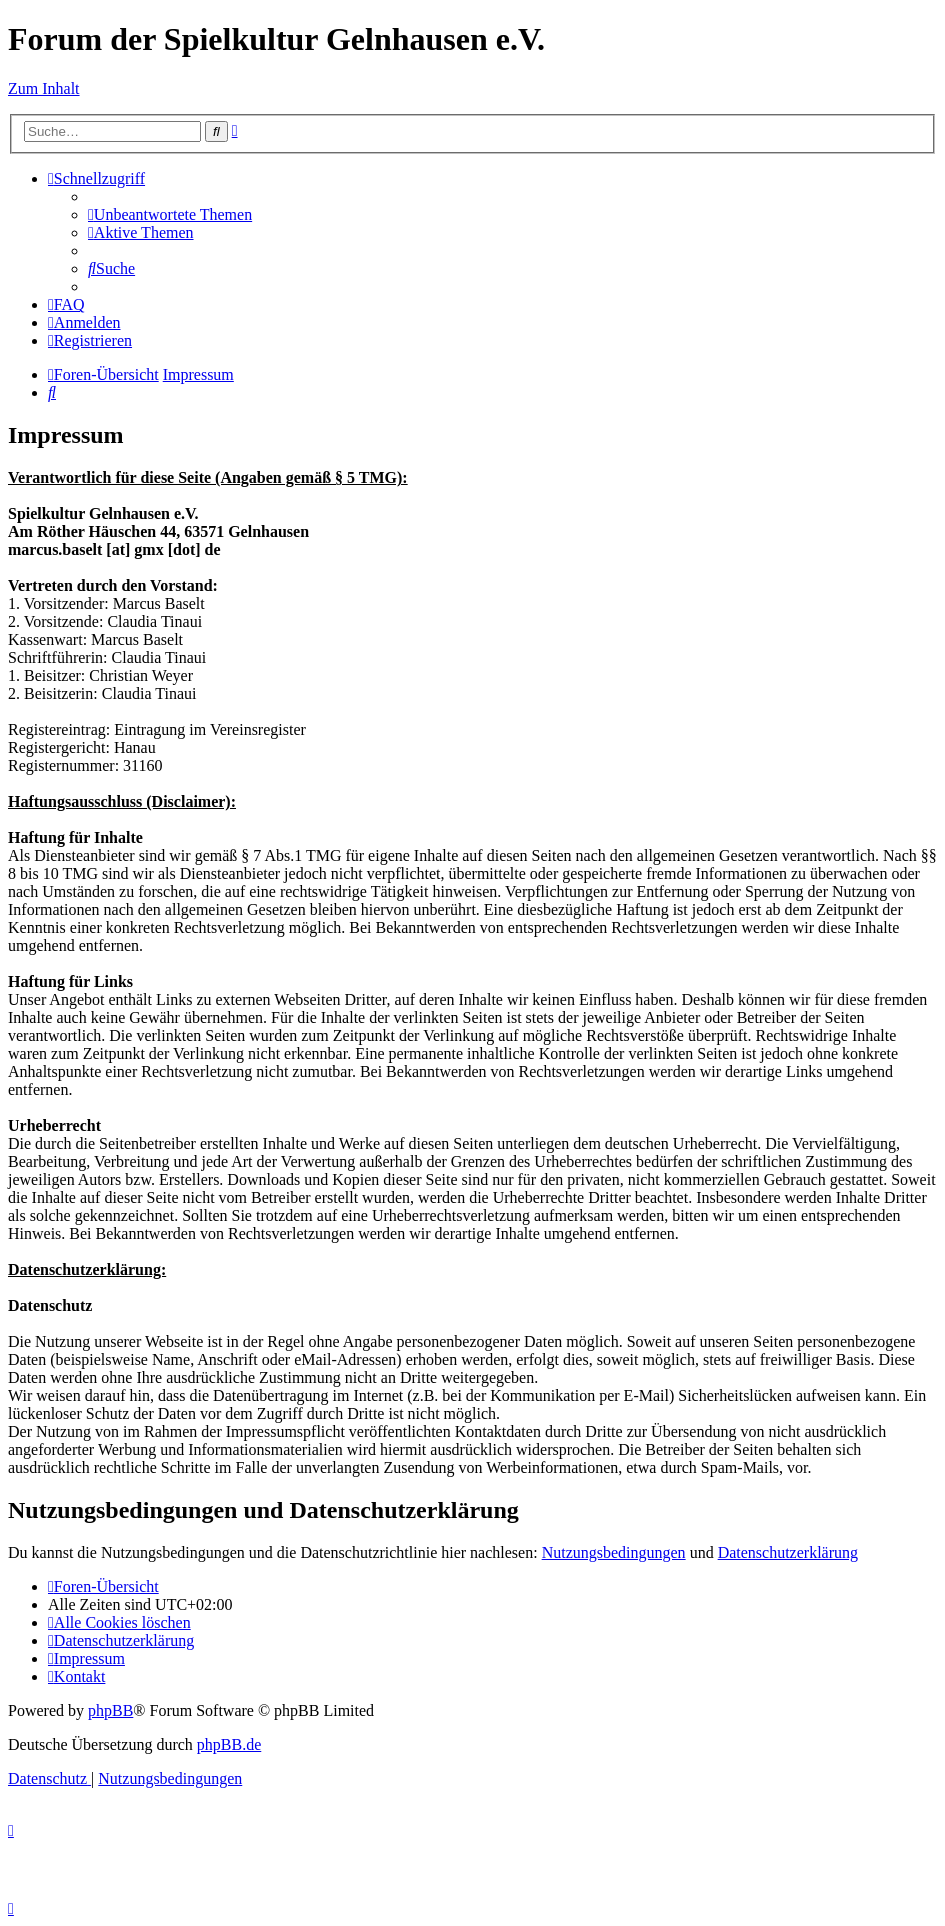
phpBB (110, 1710)
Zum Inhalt (44, 88)
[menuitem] (170, 214)
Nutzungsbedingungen (614, 1552)
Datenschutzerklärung (788, 1552)
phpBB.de (229, 1744)
